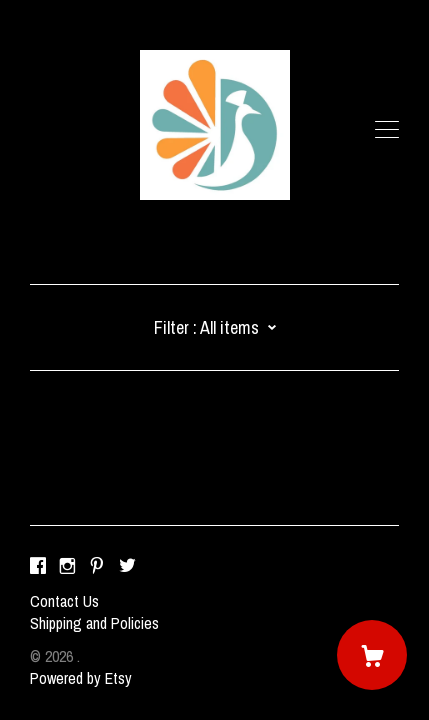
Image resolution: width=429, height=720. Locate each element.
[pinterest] (97, 567)
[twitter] (127, 567)
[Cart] (372, 655)
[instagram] (67, 567)
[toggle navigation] (387, 130)
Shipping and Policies (94, 623)
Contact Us (64, 601)
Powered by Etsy (81, 678)
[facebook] (38, 567)
